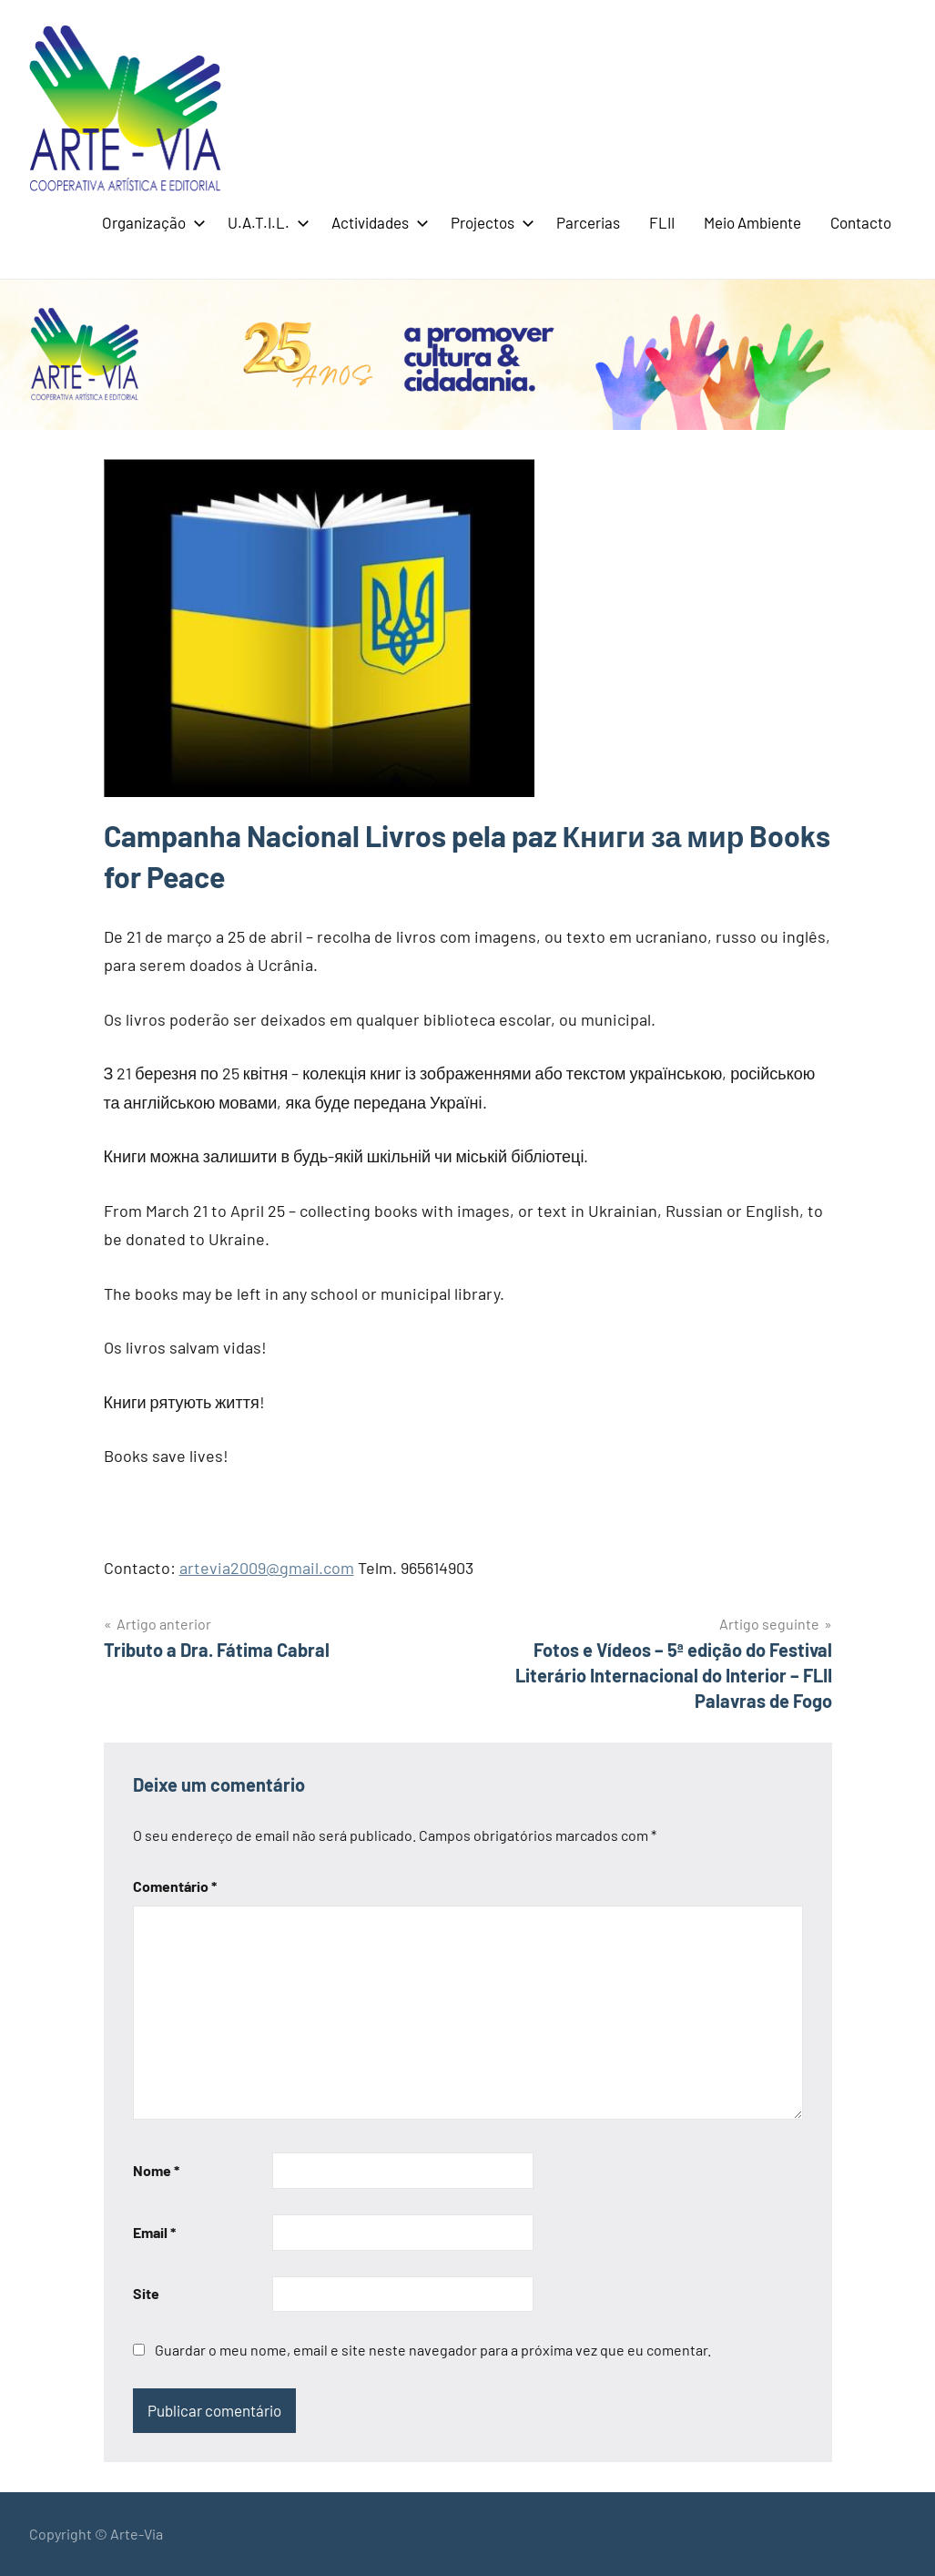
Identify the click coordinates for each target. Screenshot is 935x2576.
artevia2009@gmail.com (266, 1568)
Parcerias (588, 222)
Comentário (175, 1886)
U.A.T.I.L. (265, 222)
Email (154, 2232)
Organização (150, 222)
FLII (662, 222)
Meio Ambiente (752, 222)
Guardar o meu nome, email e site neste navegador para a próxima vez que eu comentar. (433, 2349)
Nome (156, 2170)
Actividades (376, 222)
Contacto (860, 222)
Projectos (489, 222)
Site (146, 2293)
